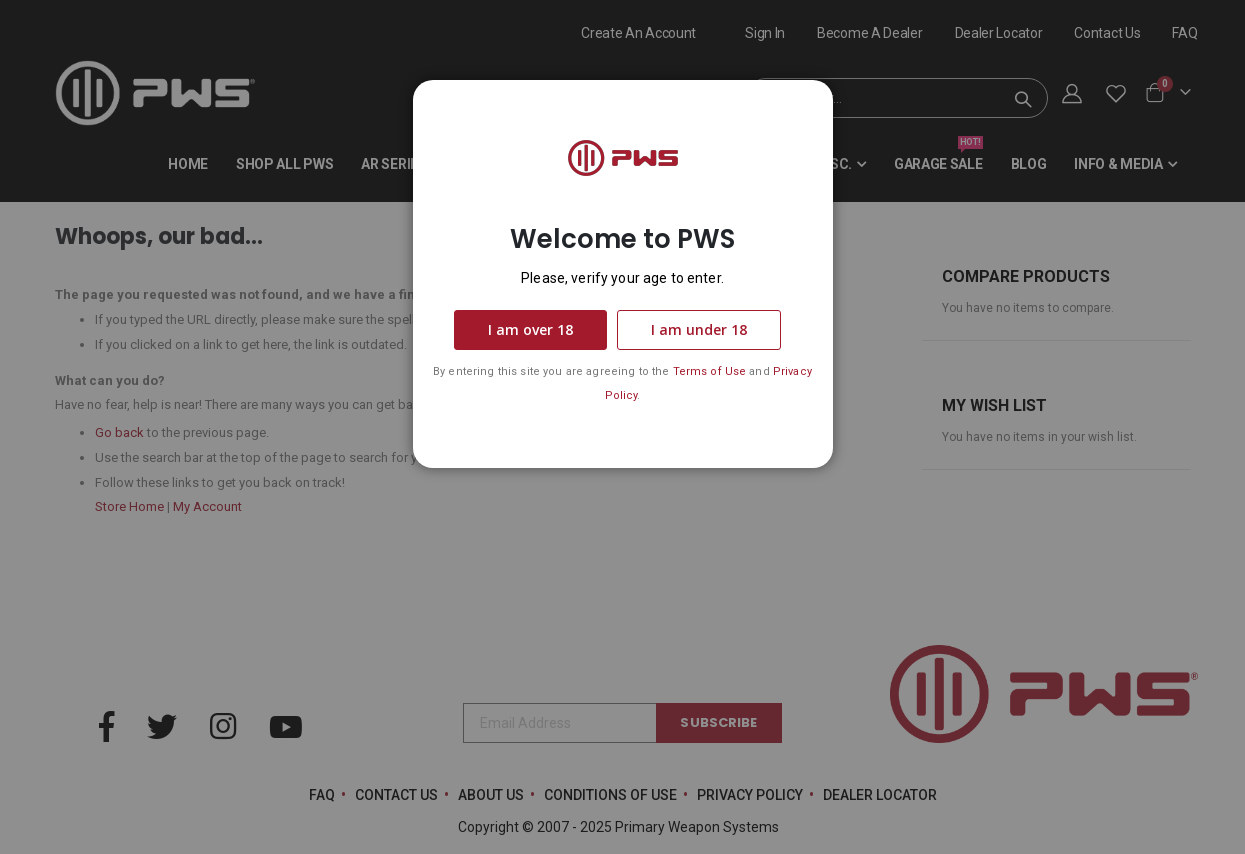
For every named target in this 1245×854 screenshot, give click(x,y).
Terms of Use (710, 371)
